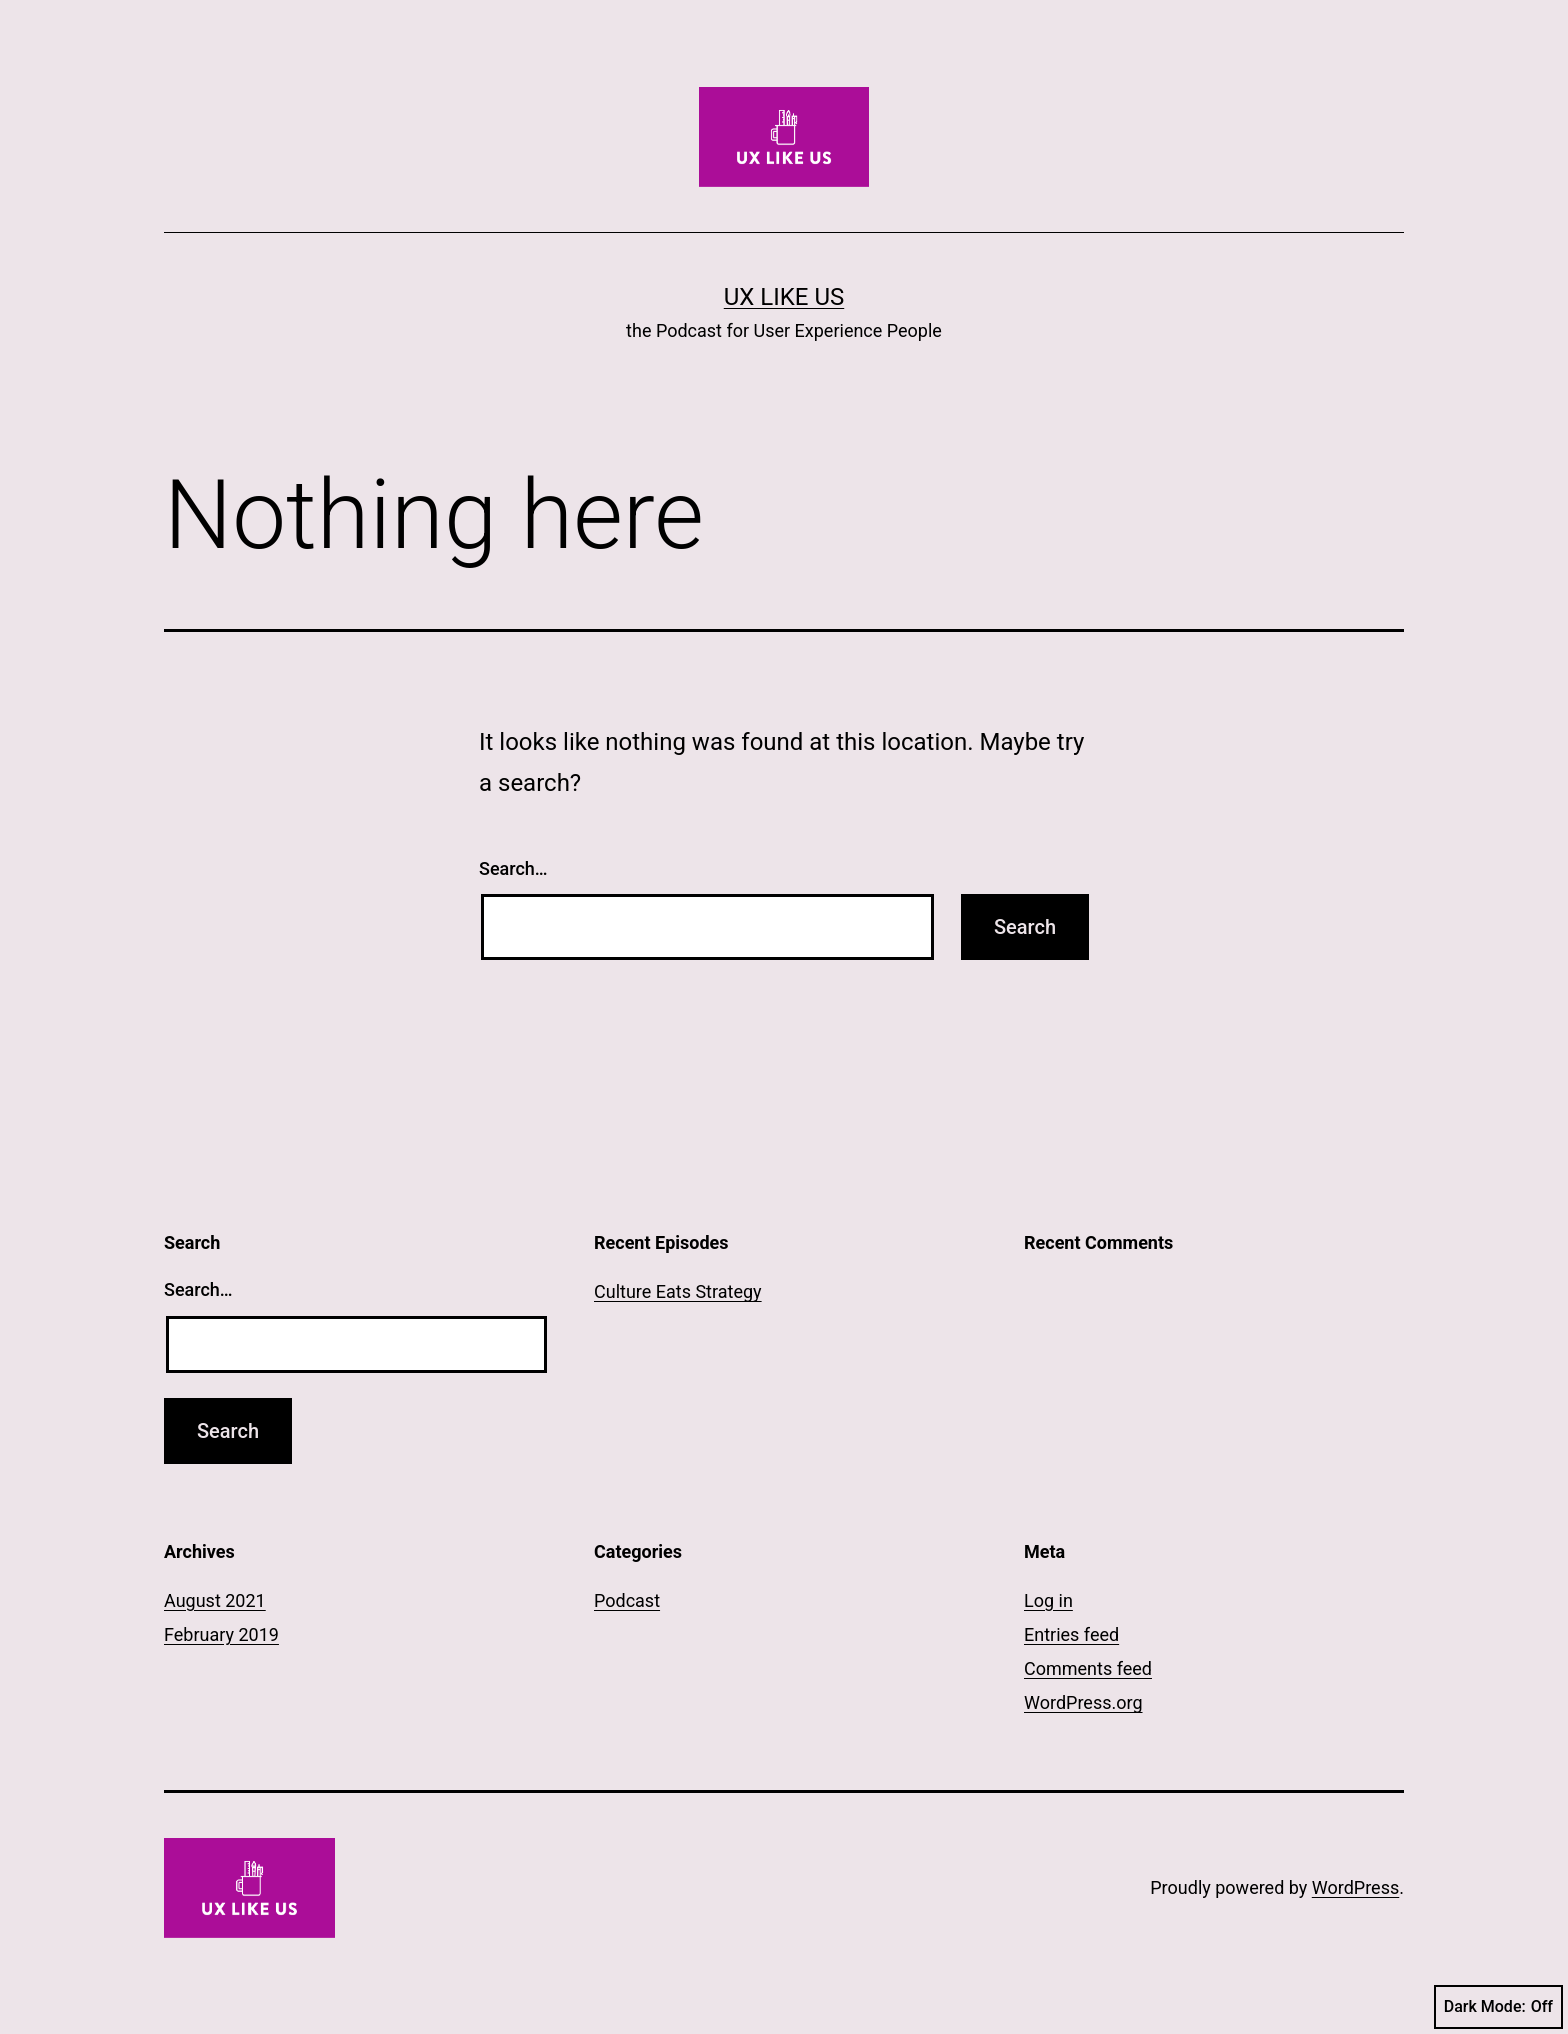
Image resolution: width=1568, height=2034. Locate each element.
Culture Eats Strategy (678, 1291)
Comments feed (1088, 1668)
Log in (1048, 1600)
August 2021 (215, 1600)
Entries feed (1071, 1634)
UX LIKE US (784, 297)
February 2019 (221, 1634)
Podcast (627, 1600)
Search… (513, 868)
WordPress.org (1083, 1702)
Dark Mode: (1498, 2007)
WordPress (1355, 1887)
